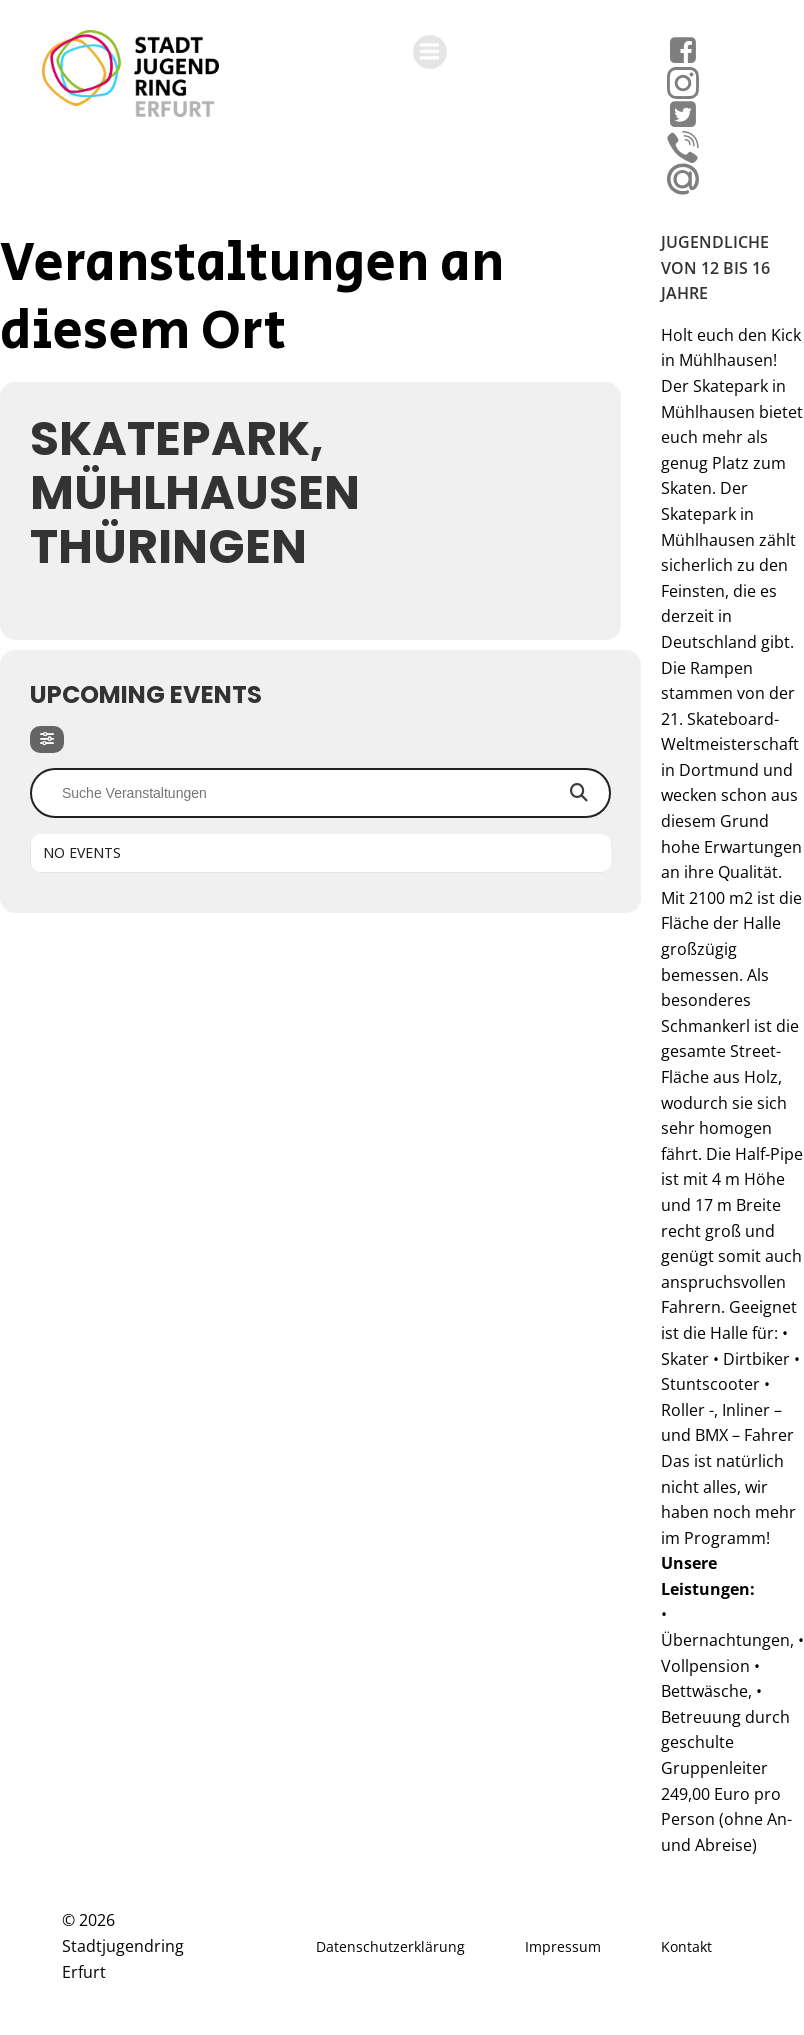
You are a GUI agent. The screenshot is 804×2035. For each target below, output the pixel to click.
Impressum (563, 1946)
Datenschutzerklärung (390, 1946)
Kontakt (686, 1946)
